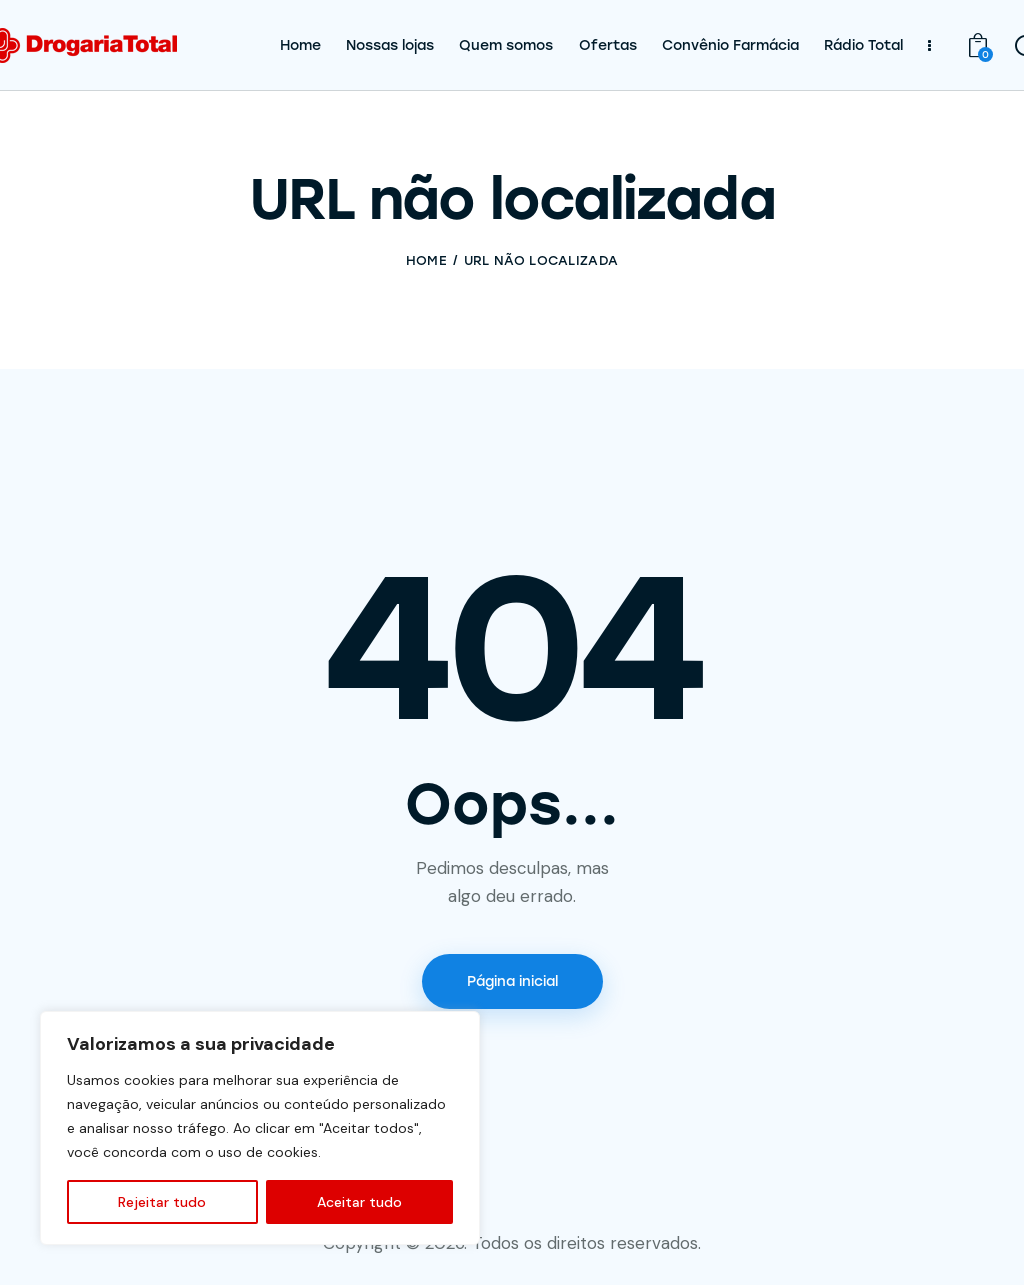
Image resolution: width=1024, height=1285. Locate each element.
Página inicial (512, 981)
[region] (260, 1128)
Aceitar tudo (359, 1202)
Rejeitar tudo (162, 1202)
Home (426, 260)
